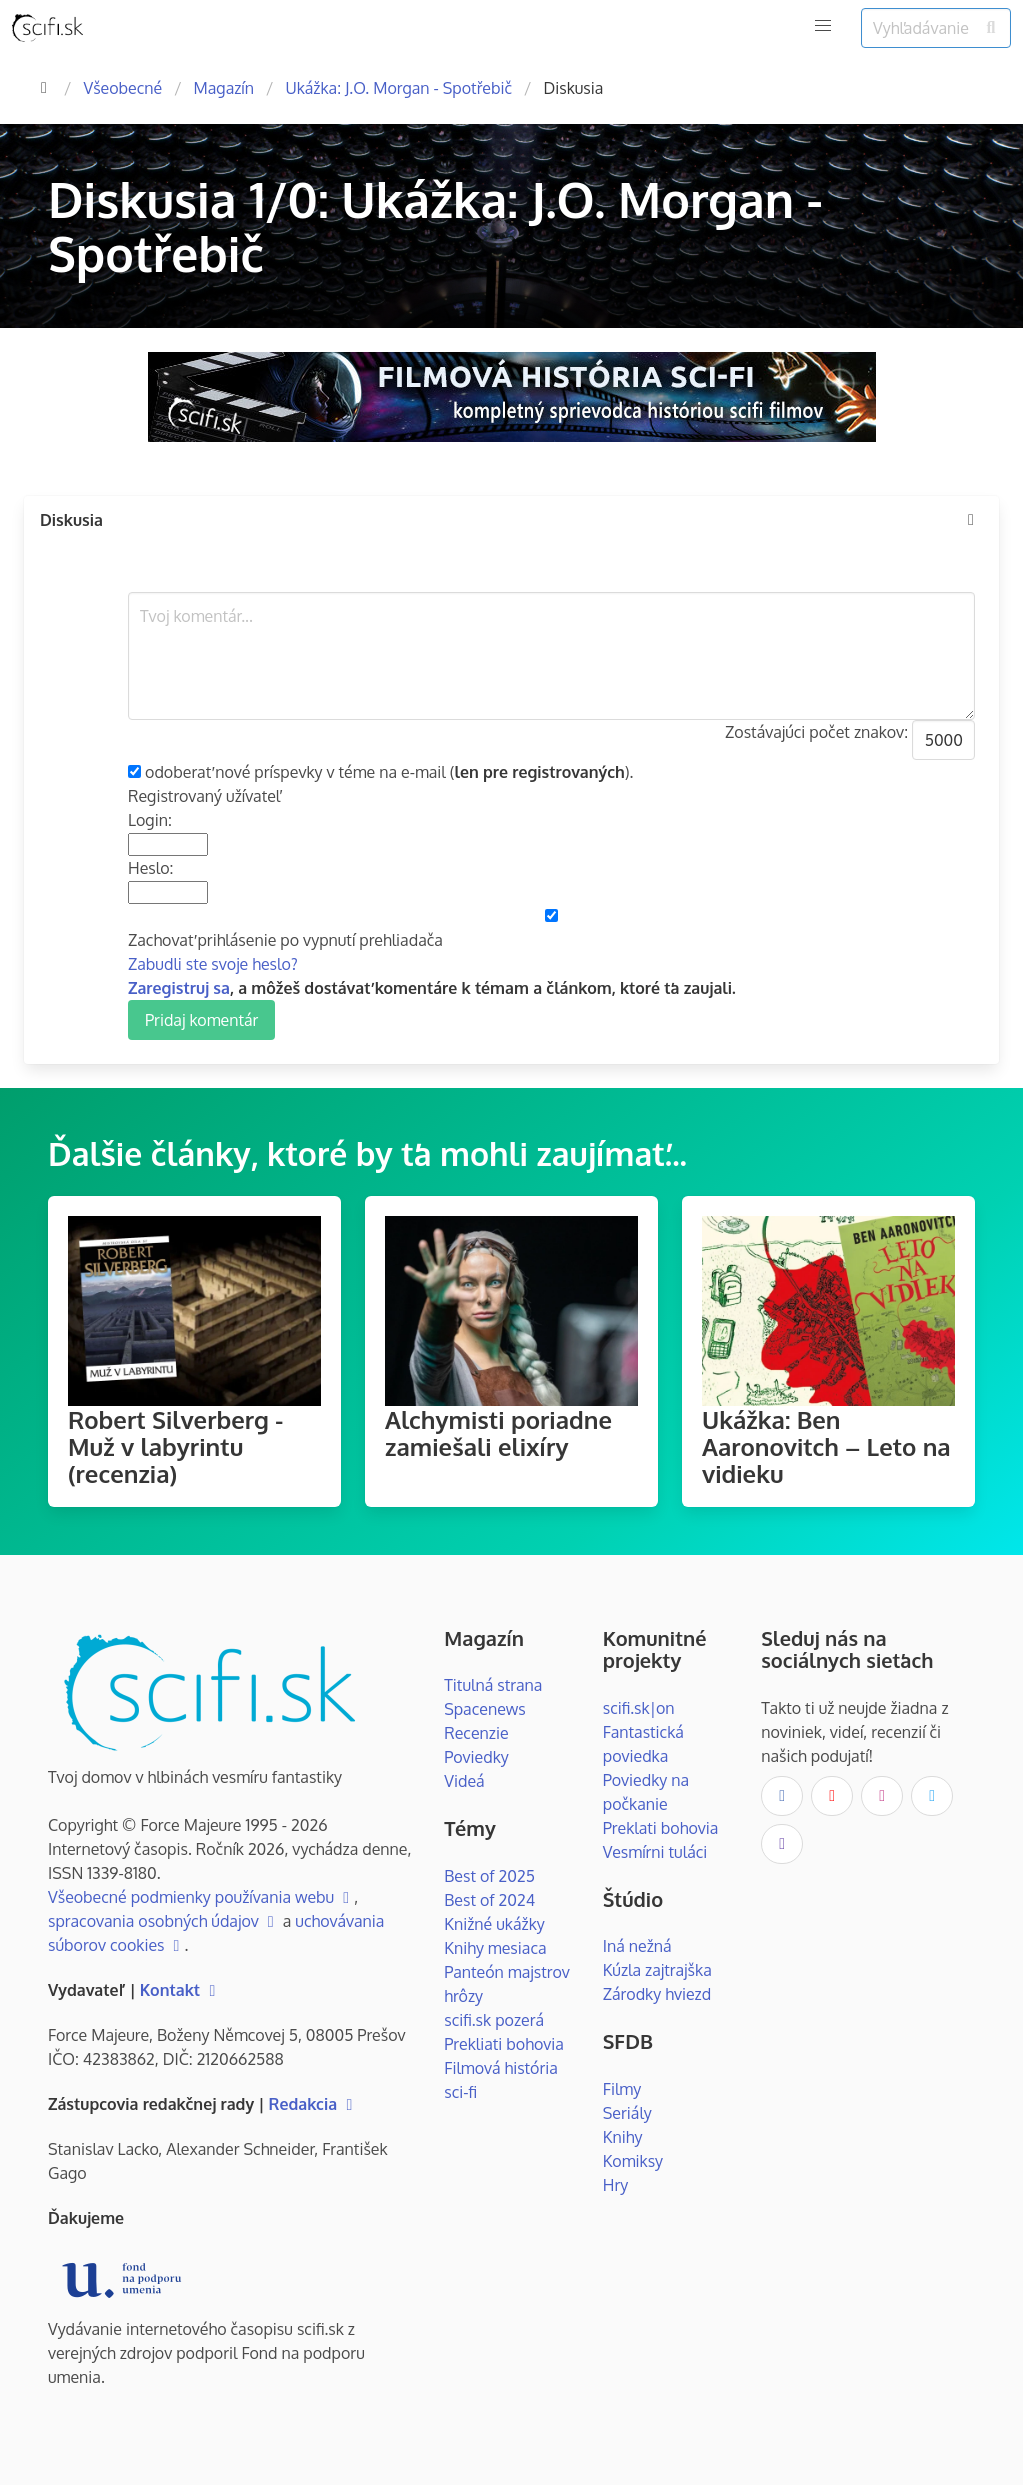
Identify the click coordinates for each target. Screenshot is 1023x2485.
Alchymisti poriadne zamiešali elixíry (498, 1433)
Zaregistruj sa (179, 988)
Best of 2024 (489, 1900)
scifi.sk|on (639, 1708)
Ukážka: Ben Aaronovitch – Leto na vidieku (826, 1446)
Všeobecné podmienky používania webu (201, 1897)
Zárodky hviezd (657, 1994)
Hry (615, 2185)
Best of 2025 (489, 1876)
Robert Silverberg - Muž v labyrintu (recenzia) (175, 1446)
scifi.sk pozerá (494, 2020)
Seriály (627, 2113)
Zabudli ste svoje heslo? (213, 964)
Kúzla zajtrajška (657, 1970)
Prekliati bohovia (504, 2044)
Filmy (622, 2089)
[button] (823, 26)
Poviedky (476, 1757)
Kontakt (180, 1990)
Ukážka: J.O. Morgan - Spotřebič (398, 88)
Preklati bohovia (661, 1828)
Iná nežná (637, 1946)
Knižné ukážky (494, 1924)
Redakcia (313, 2104)
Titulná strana (493, 1685)
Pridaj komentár (201, 1020)
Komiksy (633, 2161)
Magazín (224, 88)
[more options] (971, 520)
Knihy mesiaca (495, 1948)
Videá (464, 1781)
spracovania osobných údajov (163, 1921)
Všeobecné (122, 88)
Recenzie (476, 1733)
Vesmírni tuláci (655, 1852)
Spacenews (485, 1709)
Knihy (623, 2137)
